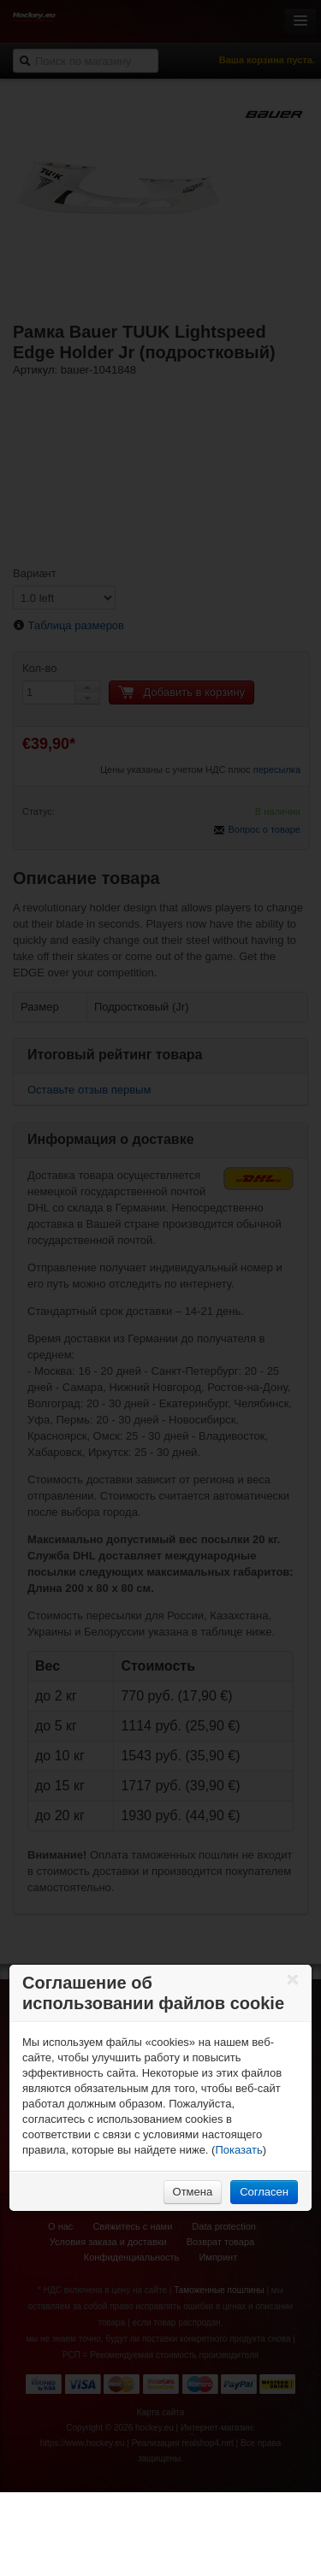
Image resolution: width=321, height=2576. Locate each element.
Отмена (193, 2191)
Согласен (264, 2191)
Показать (238, 2149)
